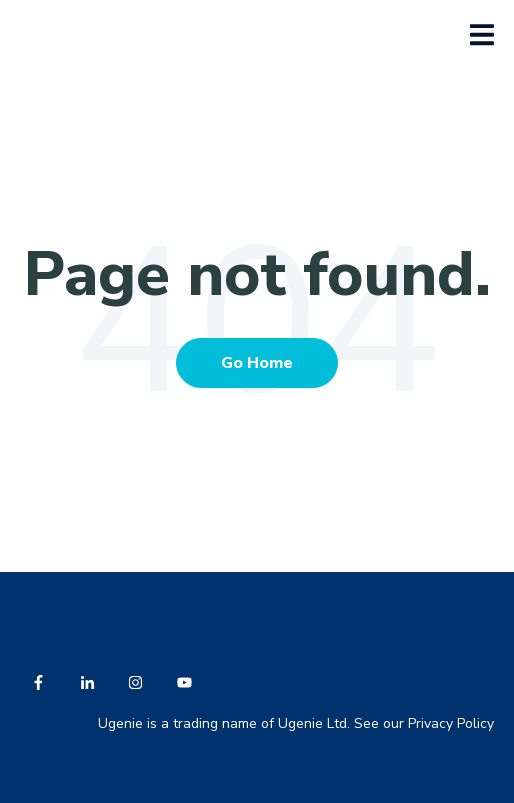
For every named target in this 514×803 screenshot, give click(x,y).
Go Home (257, 363)
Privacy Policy (451, 723)
